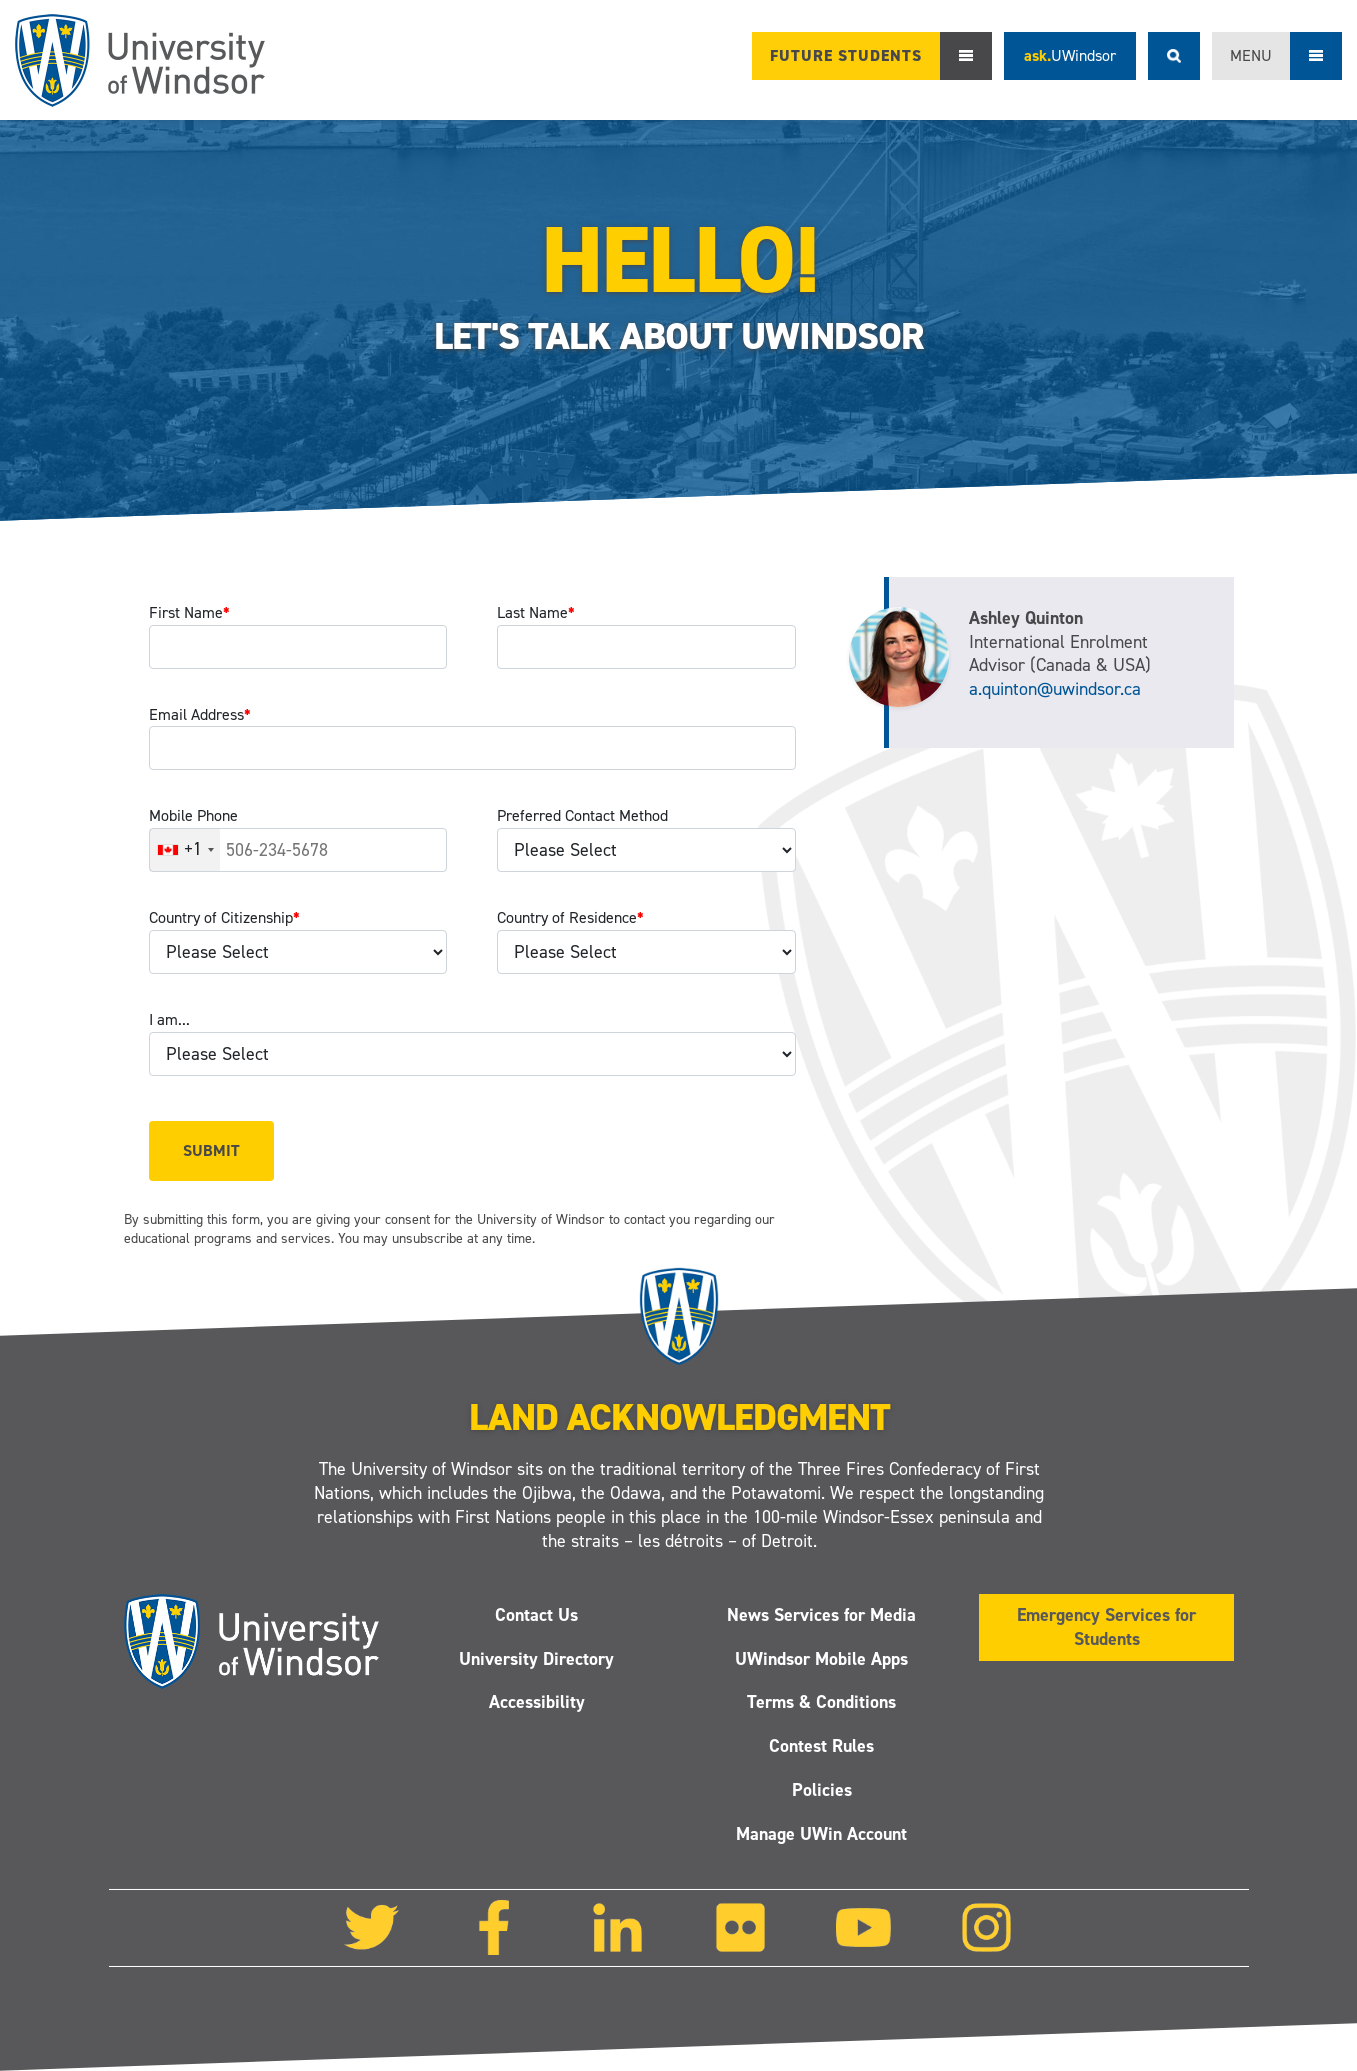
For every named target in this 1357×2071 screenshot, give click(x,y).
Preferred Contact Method (582, 815)
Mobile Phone (193, 815)
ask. (1070, 55)
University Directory (536, 1659)
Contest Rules (821, 1746)
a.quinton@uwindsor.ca (1055, 689)
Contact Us (536, 1615)
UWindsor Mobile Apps (821, 1659)
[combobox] (185, 850)
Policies (821, 1790)
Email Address (200, 714)
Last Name (536, 612)
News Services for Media (821, 1615)
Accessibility (536, 1703)
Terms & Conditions (821, 1703)
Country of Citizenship (224, 917)
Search (1174, 56)
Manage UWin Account (821, 1834)
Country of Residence (570, 917)
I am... (169, 1019)
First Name (189, 612)
